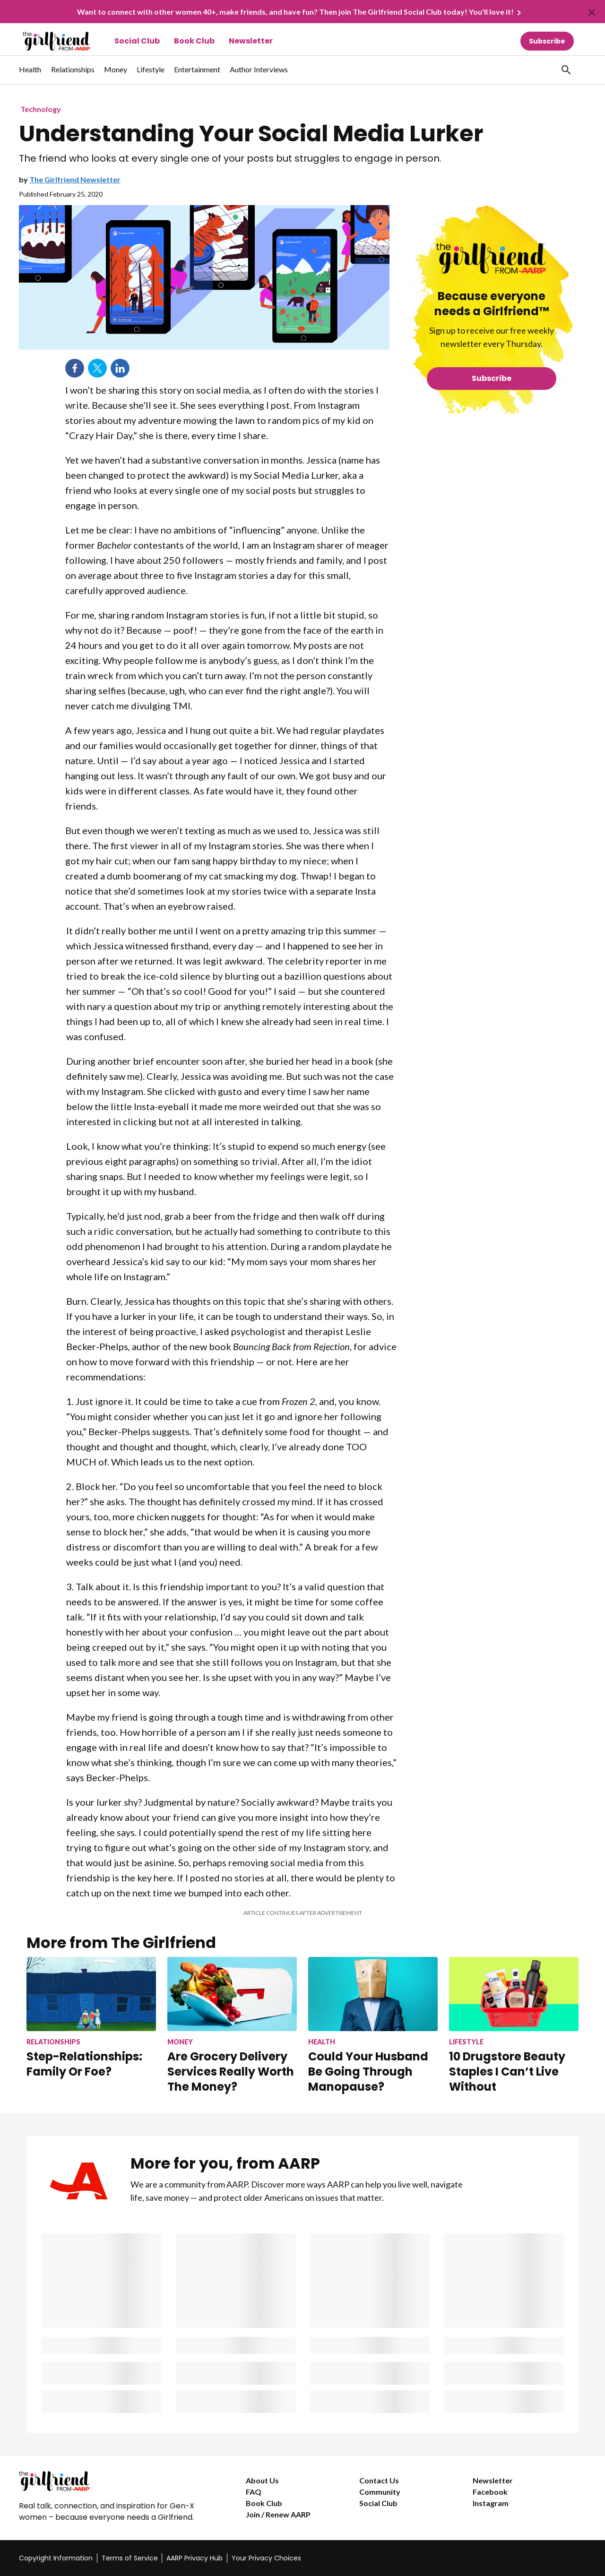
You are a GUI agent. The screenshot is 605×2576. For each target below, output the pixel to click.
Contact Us (379, 2480)
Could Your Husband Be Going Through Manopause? (368, 2071)
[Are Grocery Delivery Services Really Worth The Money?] (232, 2025)
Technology (40, 108)
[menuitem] (30, 74)
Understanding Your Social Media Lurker (251, 134)
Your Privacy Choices (266, 2558)
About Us (262, 2480)
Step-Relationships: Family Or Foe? (84, 2064)
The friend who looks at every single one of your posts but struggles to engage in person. (230, 158)
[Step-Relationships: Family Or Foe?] (91, 2018)
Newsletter (251, 40)
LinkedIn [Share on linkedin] (120, 368)
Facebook (490, 2491)
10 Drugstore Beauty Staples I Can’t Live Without (507, 2071)
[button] (566, 70)
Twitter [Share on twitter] (97, 368)
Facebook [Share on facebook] (74, 368)
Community (379, 2491)
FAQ (253, 2491)
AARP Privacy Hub (194, 2558)
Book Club (194, 40)
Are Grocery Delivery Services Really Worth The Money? (230, 2071)
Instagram (491, 2502)
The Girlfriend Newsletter (75, 179)
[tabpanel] (569, 70)
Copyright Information (56, 2558)
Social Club (137, 40)
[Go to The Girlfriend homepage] (46, 41)
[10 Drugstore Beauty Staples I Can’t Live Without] (514, 2025)
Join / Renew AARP (278, 2514)
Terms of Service (130, 2558)
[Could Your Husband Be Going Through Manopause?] (373, 2025)
